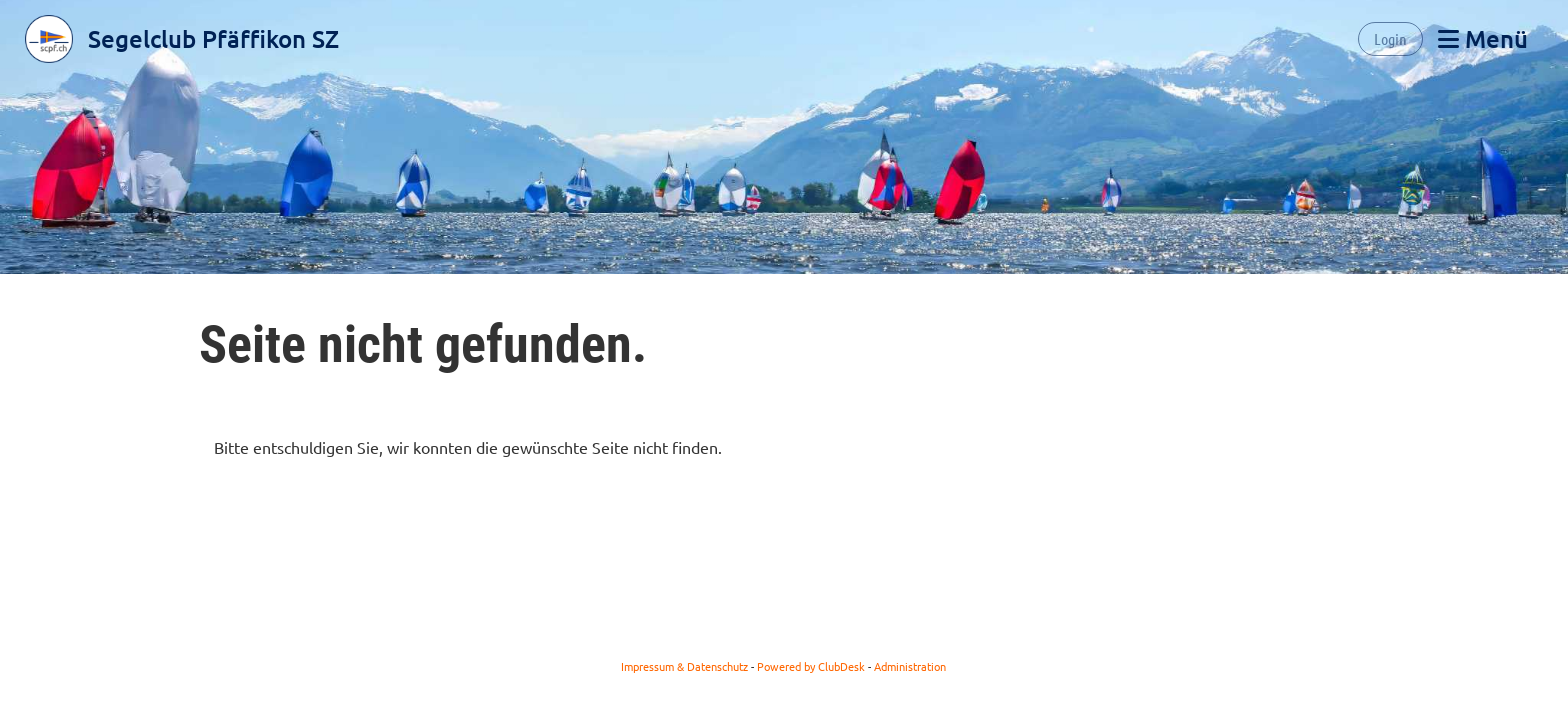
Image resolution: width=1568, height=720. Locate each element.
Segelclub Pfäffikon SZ (213, 38)
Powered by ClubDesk (811, 666)
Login (1390, 38)
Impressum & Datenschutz (684, 666)
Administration (910, 666)
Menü (1483, 38)
